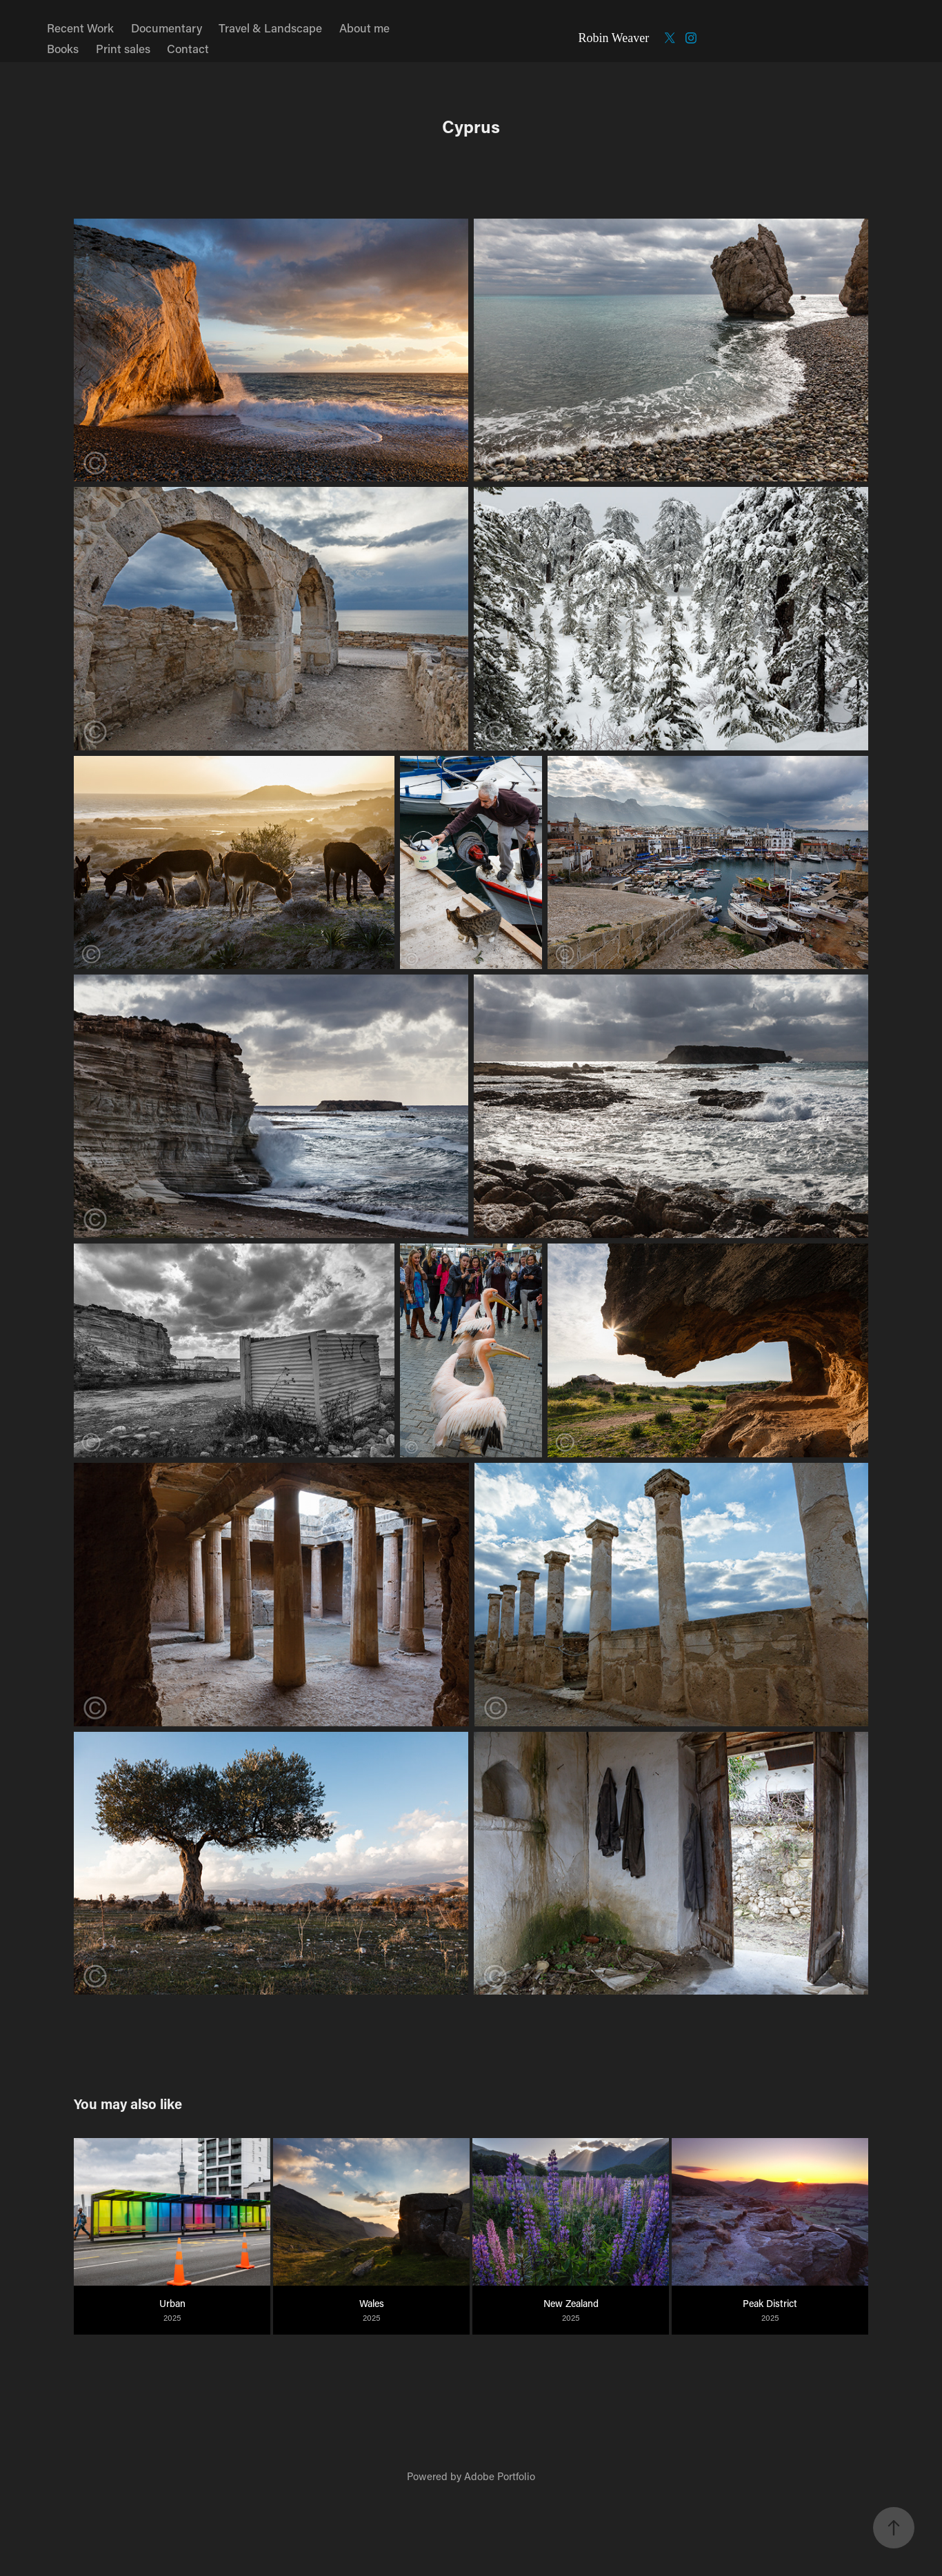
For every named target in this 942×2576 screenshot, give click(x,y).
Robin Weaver (613, 38)
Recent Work (80, 27)
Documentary (166, 27)
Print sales (123, 48)
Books (63, 48)
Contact (188, 48)
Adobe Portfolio (499, 2476)
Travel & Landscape (270, 27)
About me (364, 27)
